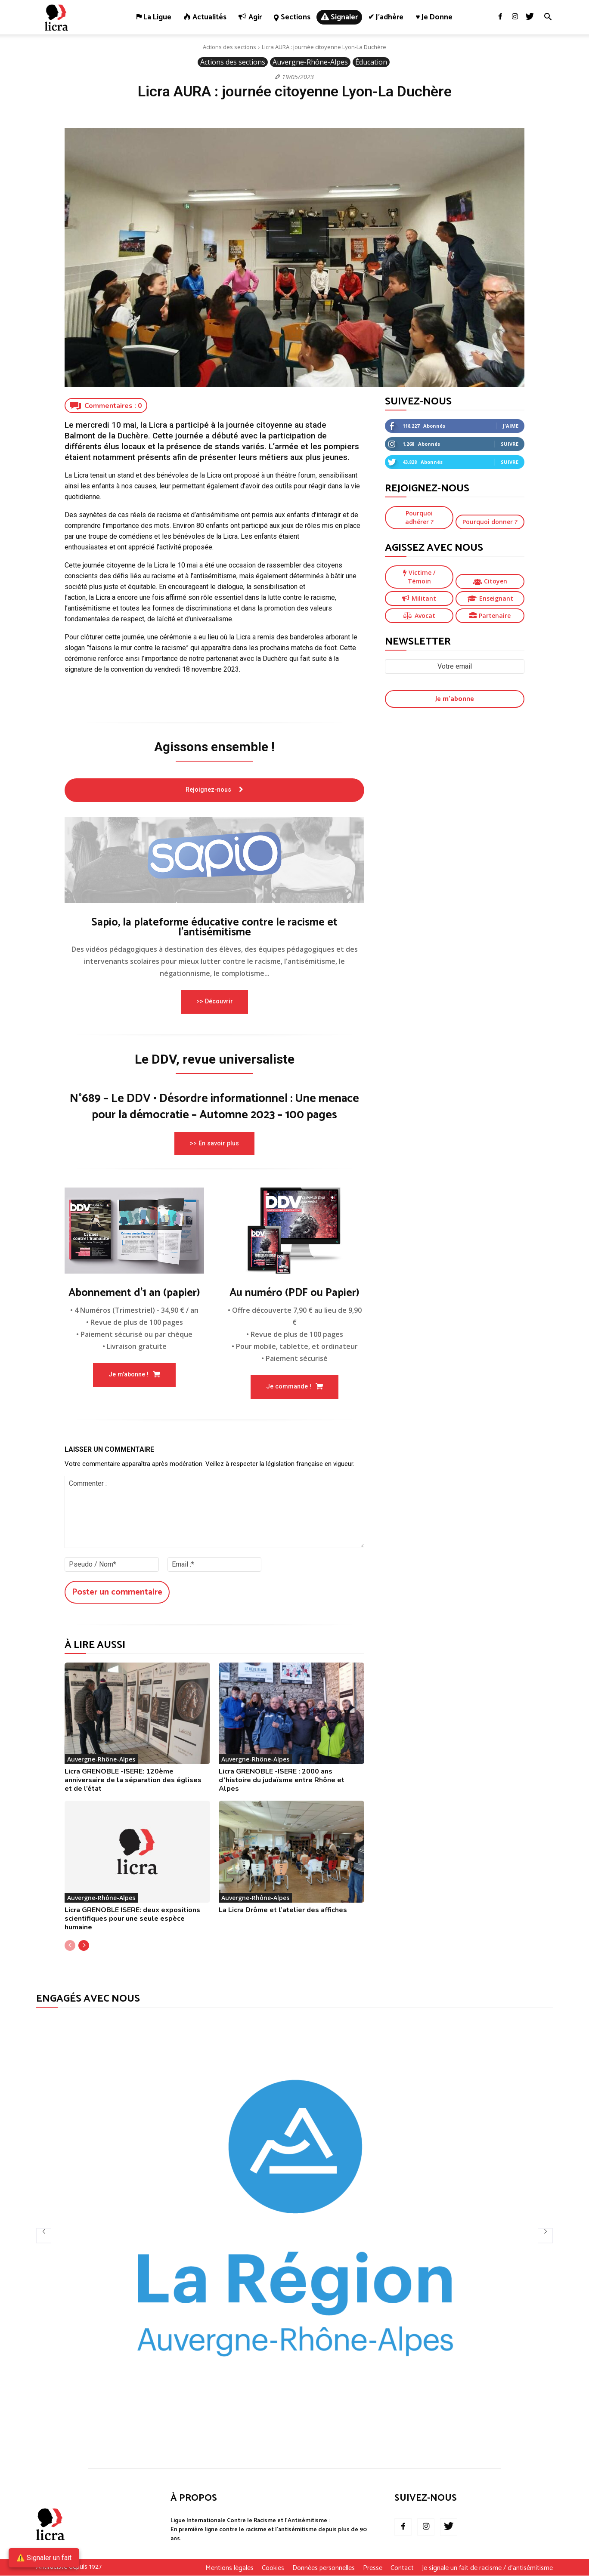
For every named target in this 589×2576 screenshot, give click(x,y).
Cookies (273, 2569)
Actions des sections (229, 47)
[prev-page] (70, 1945)
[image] (214, 860)
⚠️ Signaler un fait (43, 2558)
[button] (547, 18)
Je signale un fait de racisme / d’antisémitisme (487, 2569)
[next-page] (83, 1945)
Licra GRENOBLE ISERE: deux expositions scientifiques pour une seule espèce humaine (132, 1919)
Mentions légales (229, 2569)
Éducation (371, 62)
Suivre (509, 444)
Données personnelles (323, 2569)
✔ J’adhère (385, 17)
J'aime (510, 426)
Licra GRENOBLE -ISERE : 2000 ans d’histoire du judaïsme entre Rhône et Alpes (281, 1780)
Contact (402, 2569)
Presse (372, 2569)
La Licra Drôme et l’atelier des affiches (283, 1910)
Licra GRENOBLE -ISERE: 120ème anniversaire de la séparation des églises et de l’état (133, 1780)
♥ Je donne (434, 17)
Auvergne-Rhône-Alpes (310, 62)
